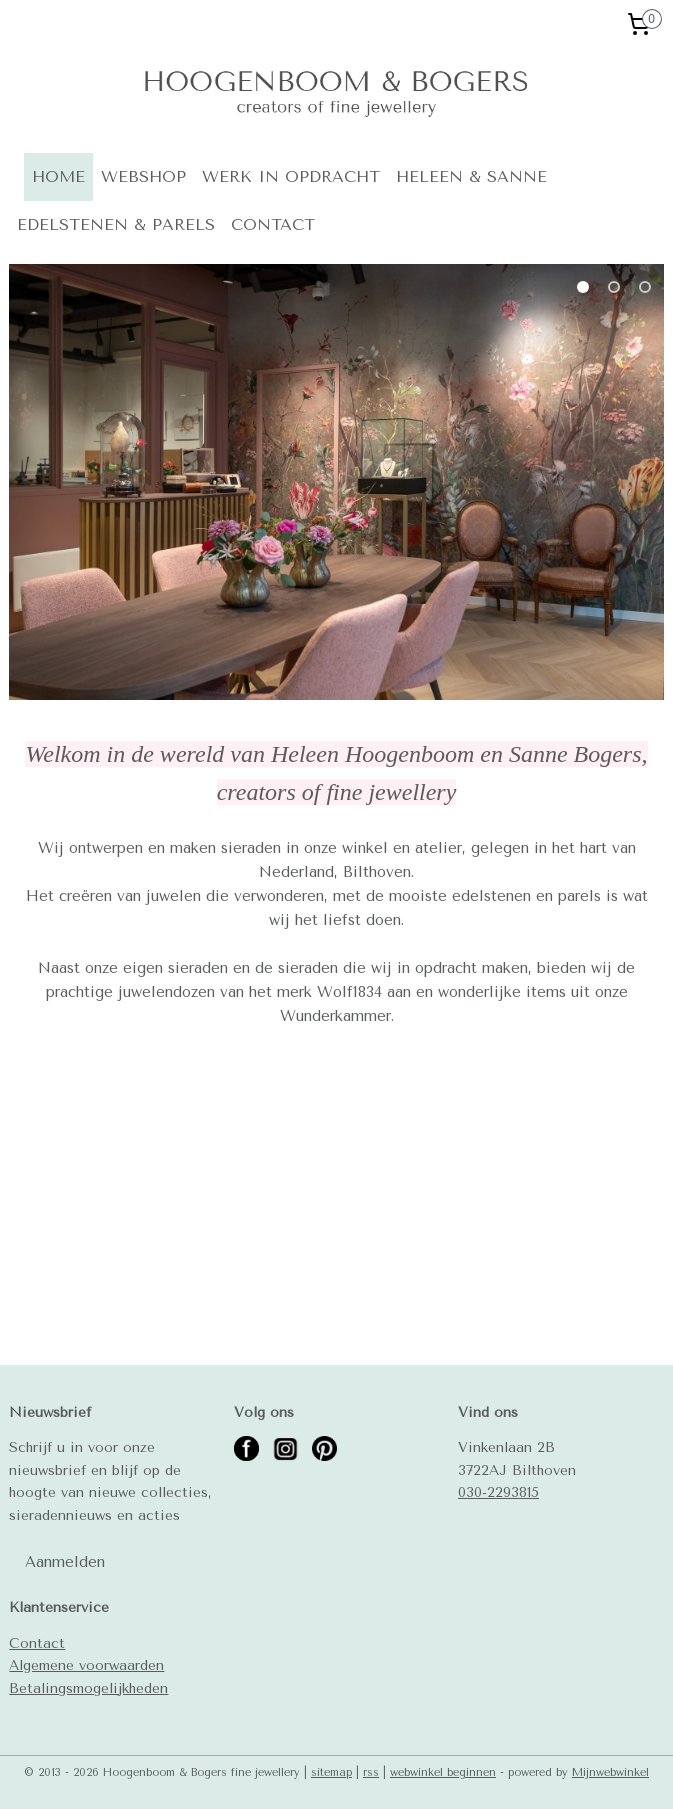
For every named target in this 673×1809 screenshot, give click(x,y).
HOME (58, 176)
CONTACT (273, 224)
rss (371, 1772)
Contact (37, 1643)
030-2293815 (498, 1492)
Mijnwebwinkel (610, 1772)
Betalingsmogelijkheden (88, 1688)
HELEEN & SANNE (471, 176)
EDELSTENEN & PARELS (116, 224)
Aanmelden (65, 1562)
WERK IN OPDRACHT (291, 176)
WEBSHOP (143, 176)
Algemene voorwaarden (86, 1665)
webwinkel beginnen (443, 1772)
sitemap (331, 1772)
